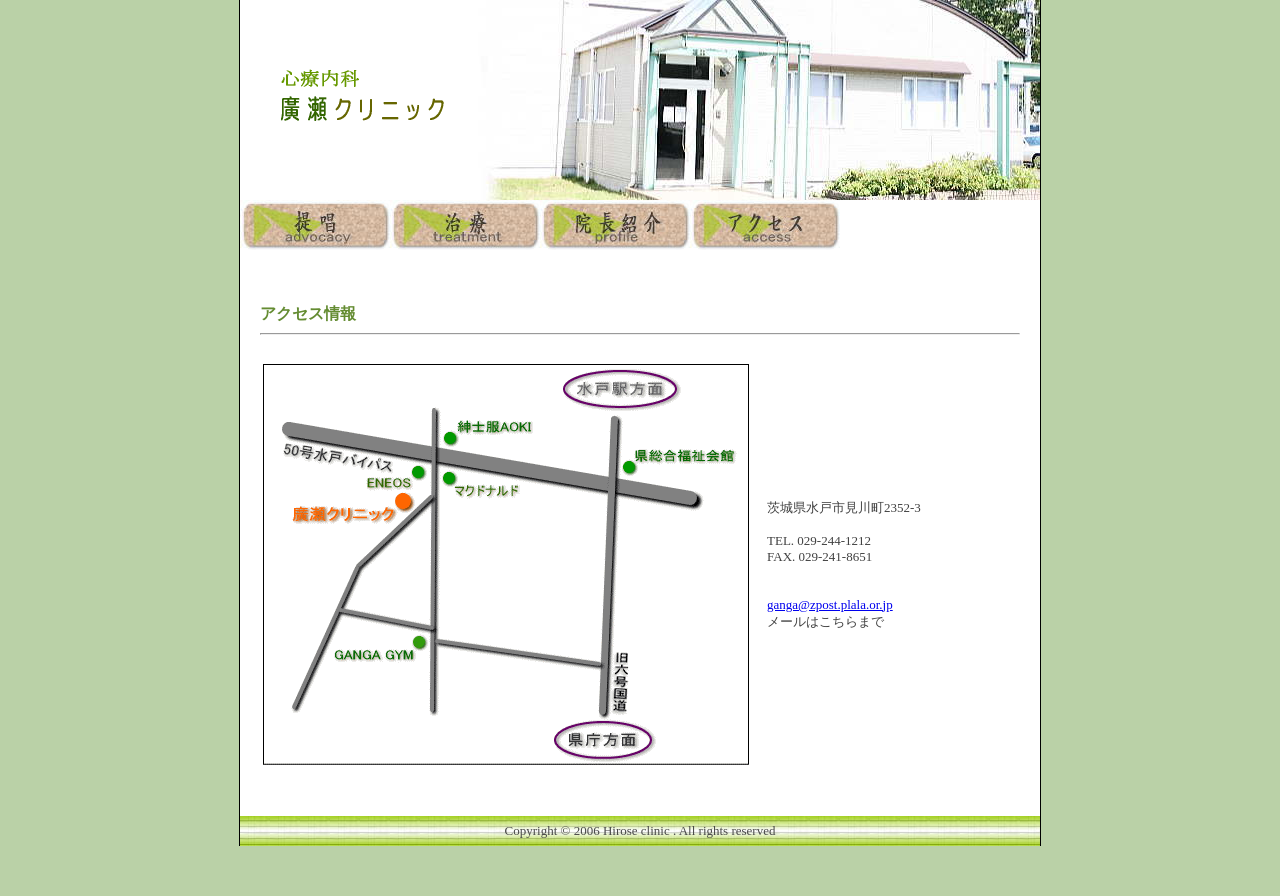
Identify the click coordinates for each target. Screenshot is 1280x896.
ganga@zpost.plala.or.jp (830, 604)
